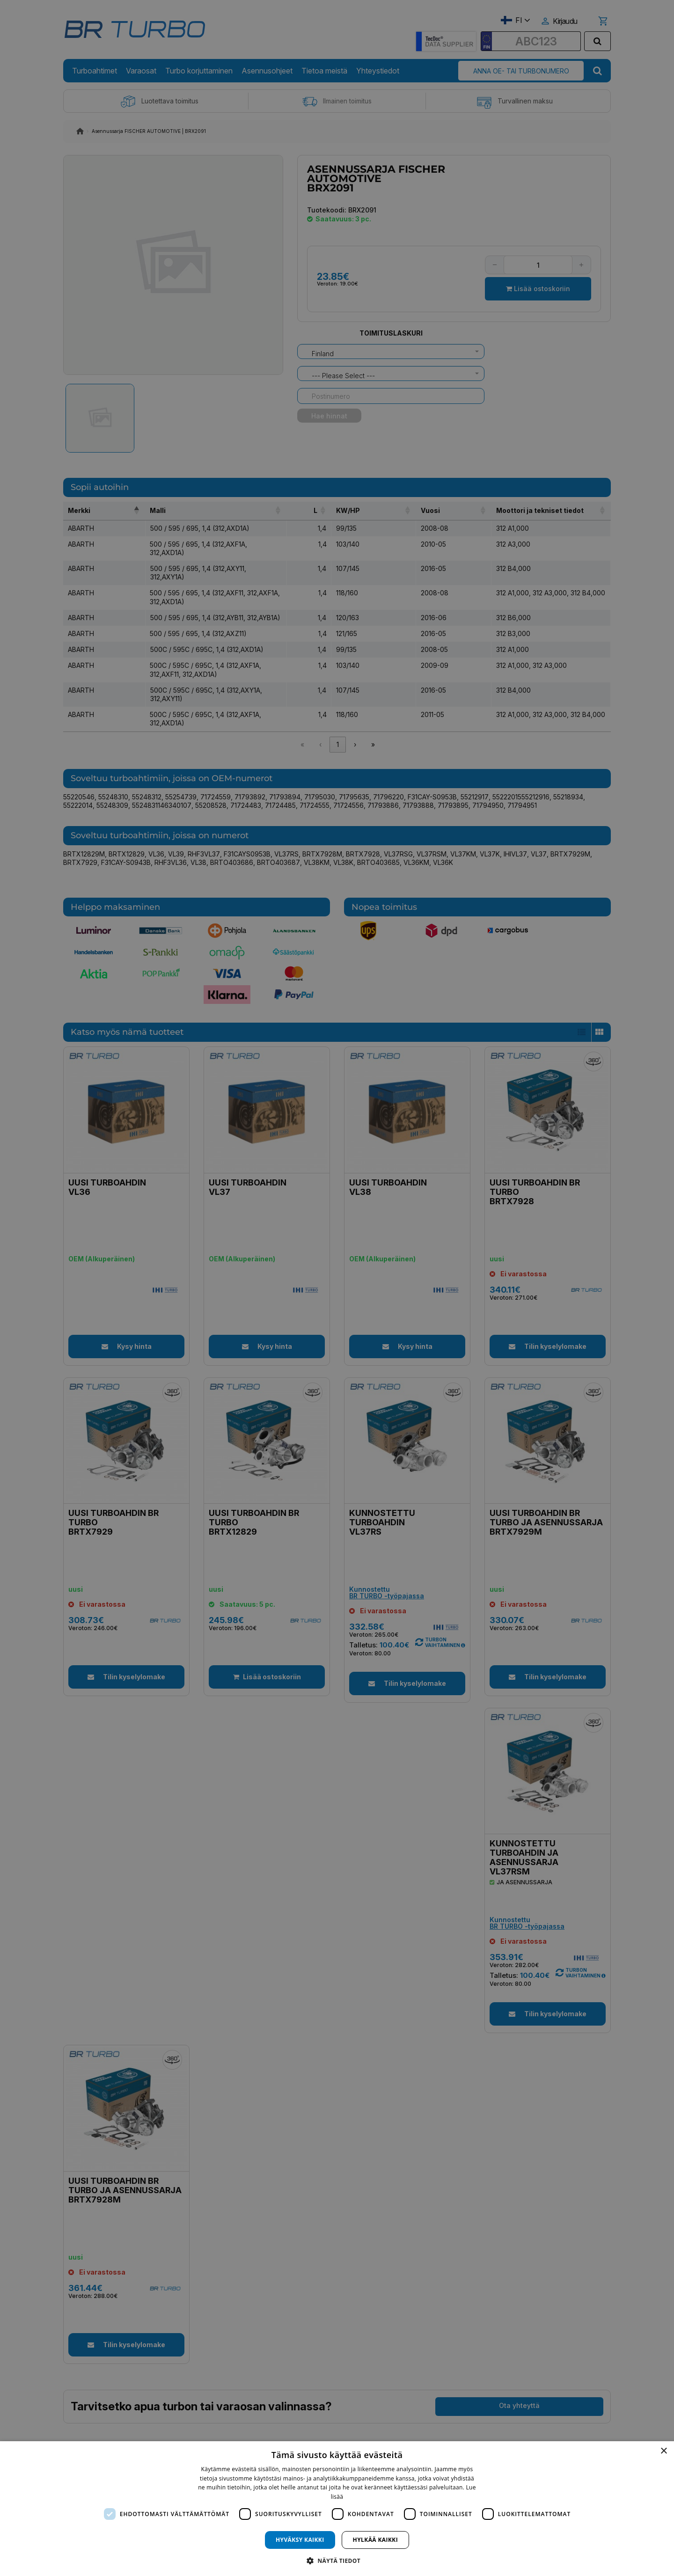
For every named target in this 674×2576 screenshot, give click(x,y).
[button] (337, 2560)
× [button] (663, 2451)
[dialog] (337, 2508)
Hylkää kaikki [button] (375, 2540)
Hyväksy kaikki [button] (300, 2540)
